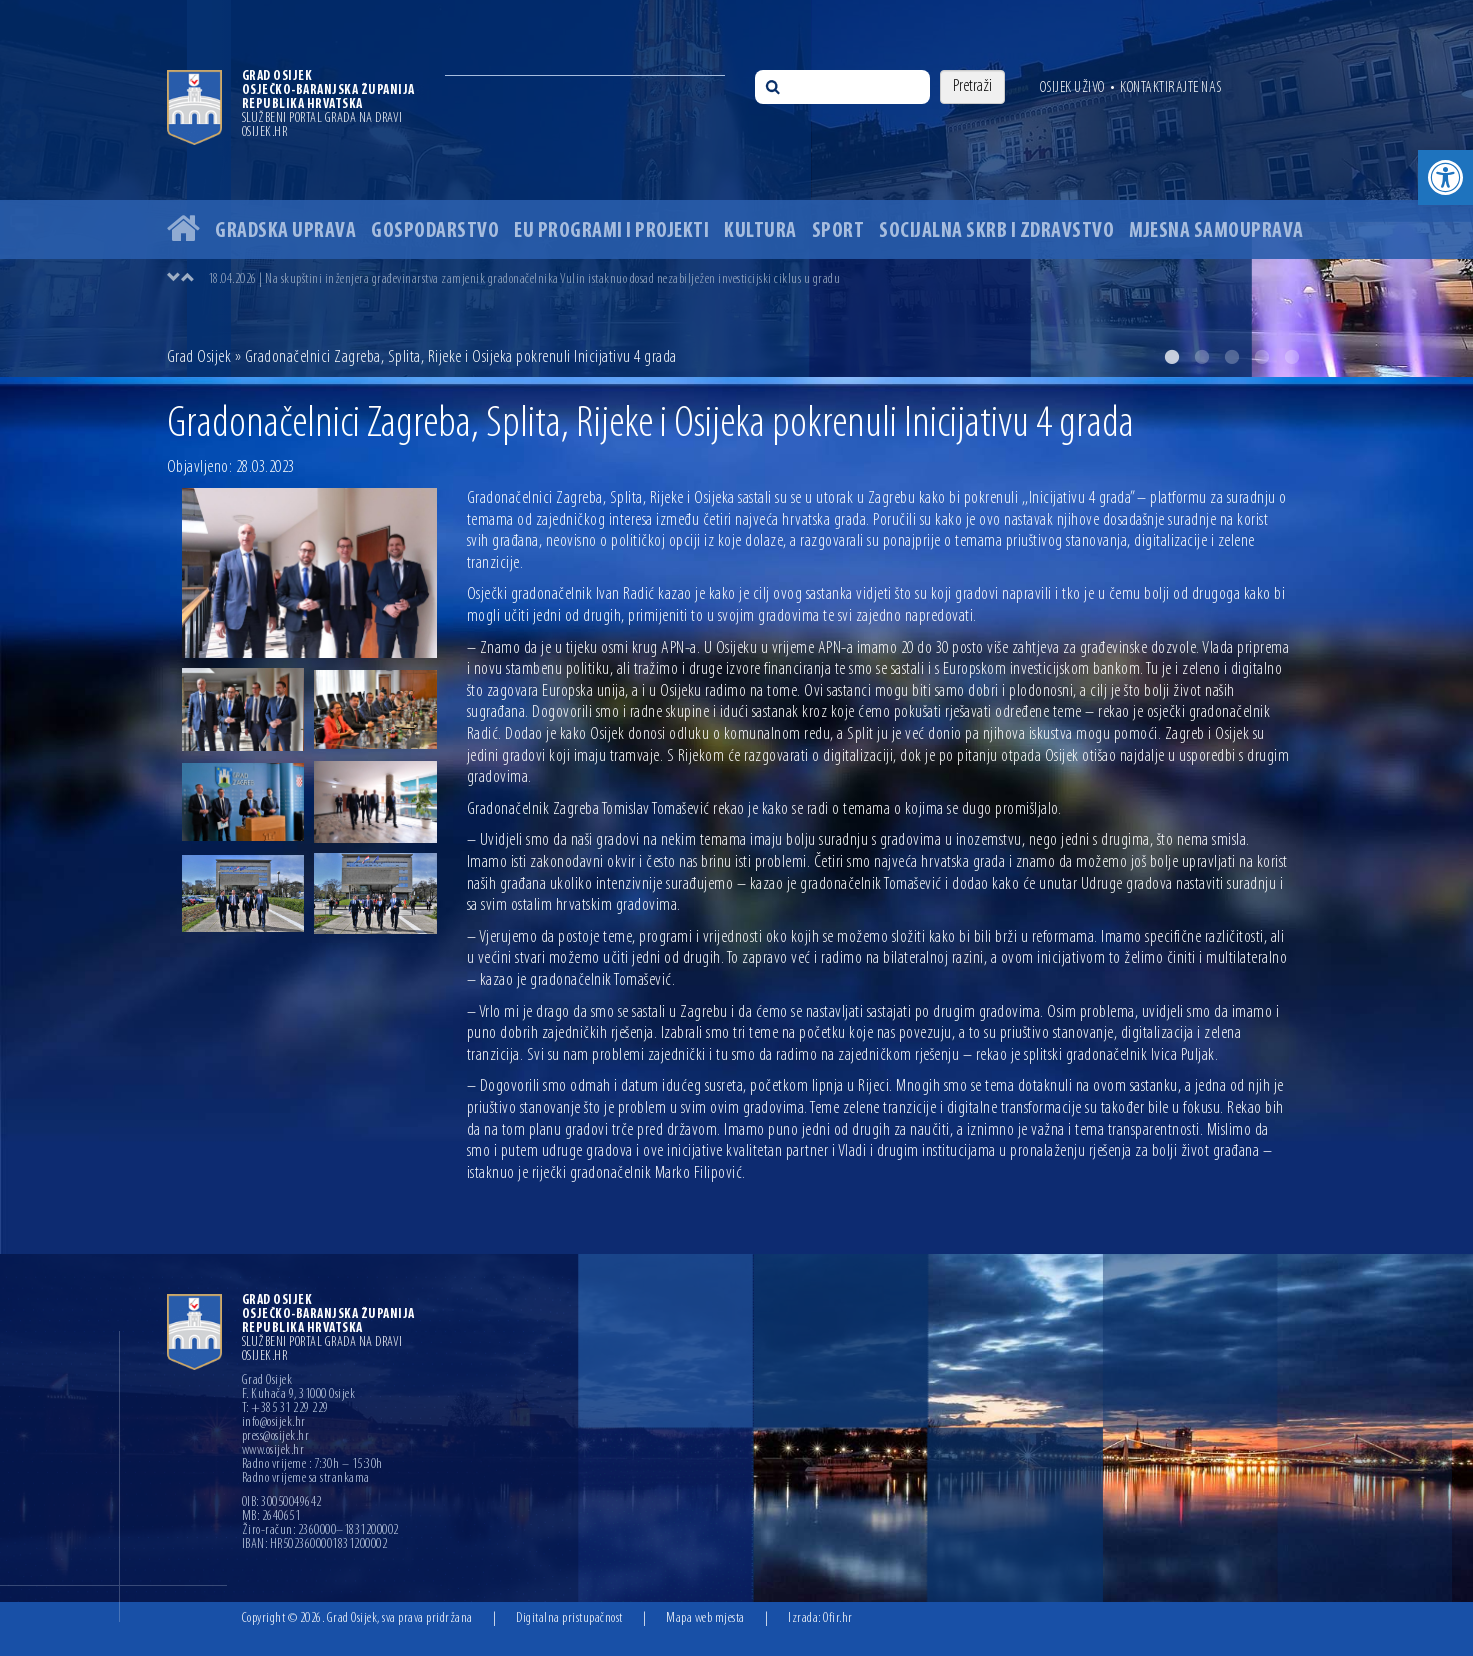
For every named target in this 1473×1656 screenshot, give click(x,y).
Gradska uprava (285, 231)
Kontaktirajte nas (1171, 88)
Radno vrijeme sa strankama (306, 1479)
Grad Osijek (199, 357)
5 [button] (1292, 357)
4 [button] (1262, 357)
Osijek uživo (1072, 88)
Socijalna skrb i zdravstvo (996, 231)
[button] (1445, 177)
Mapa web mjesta (705, 1618)
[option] (736, 188)
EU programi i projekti (611, 231)
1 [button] (1172, 357)
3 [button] (1232, 357)
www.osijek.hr (273, 1451)
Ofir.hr (838, 1618)
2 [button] (1202, 357)
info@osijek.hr (274, 1423)
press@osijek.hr (276, 1437)
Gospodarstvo (435, 231)
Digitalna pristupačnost (569, 1618)
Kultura (760, 231)
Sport (838, 231)
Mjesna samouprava (1216, 231)
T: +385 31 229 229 (285, 1409)
